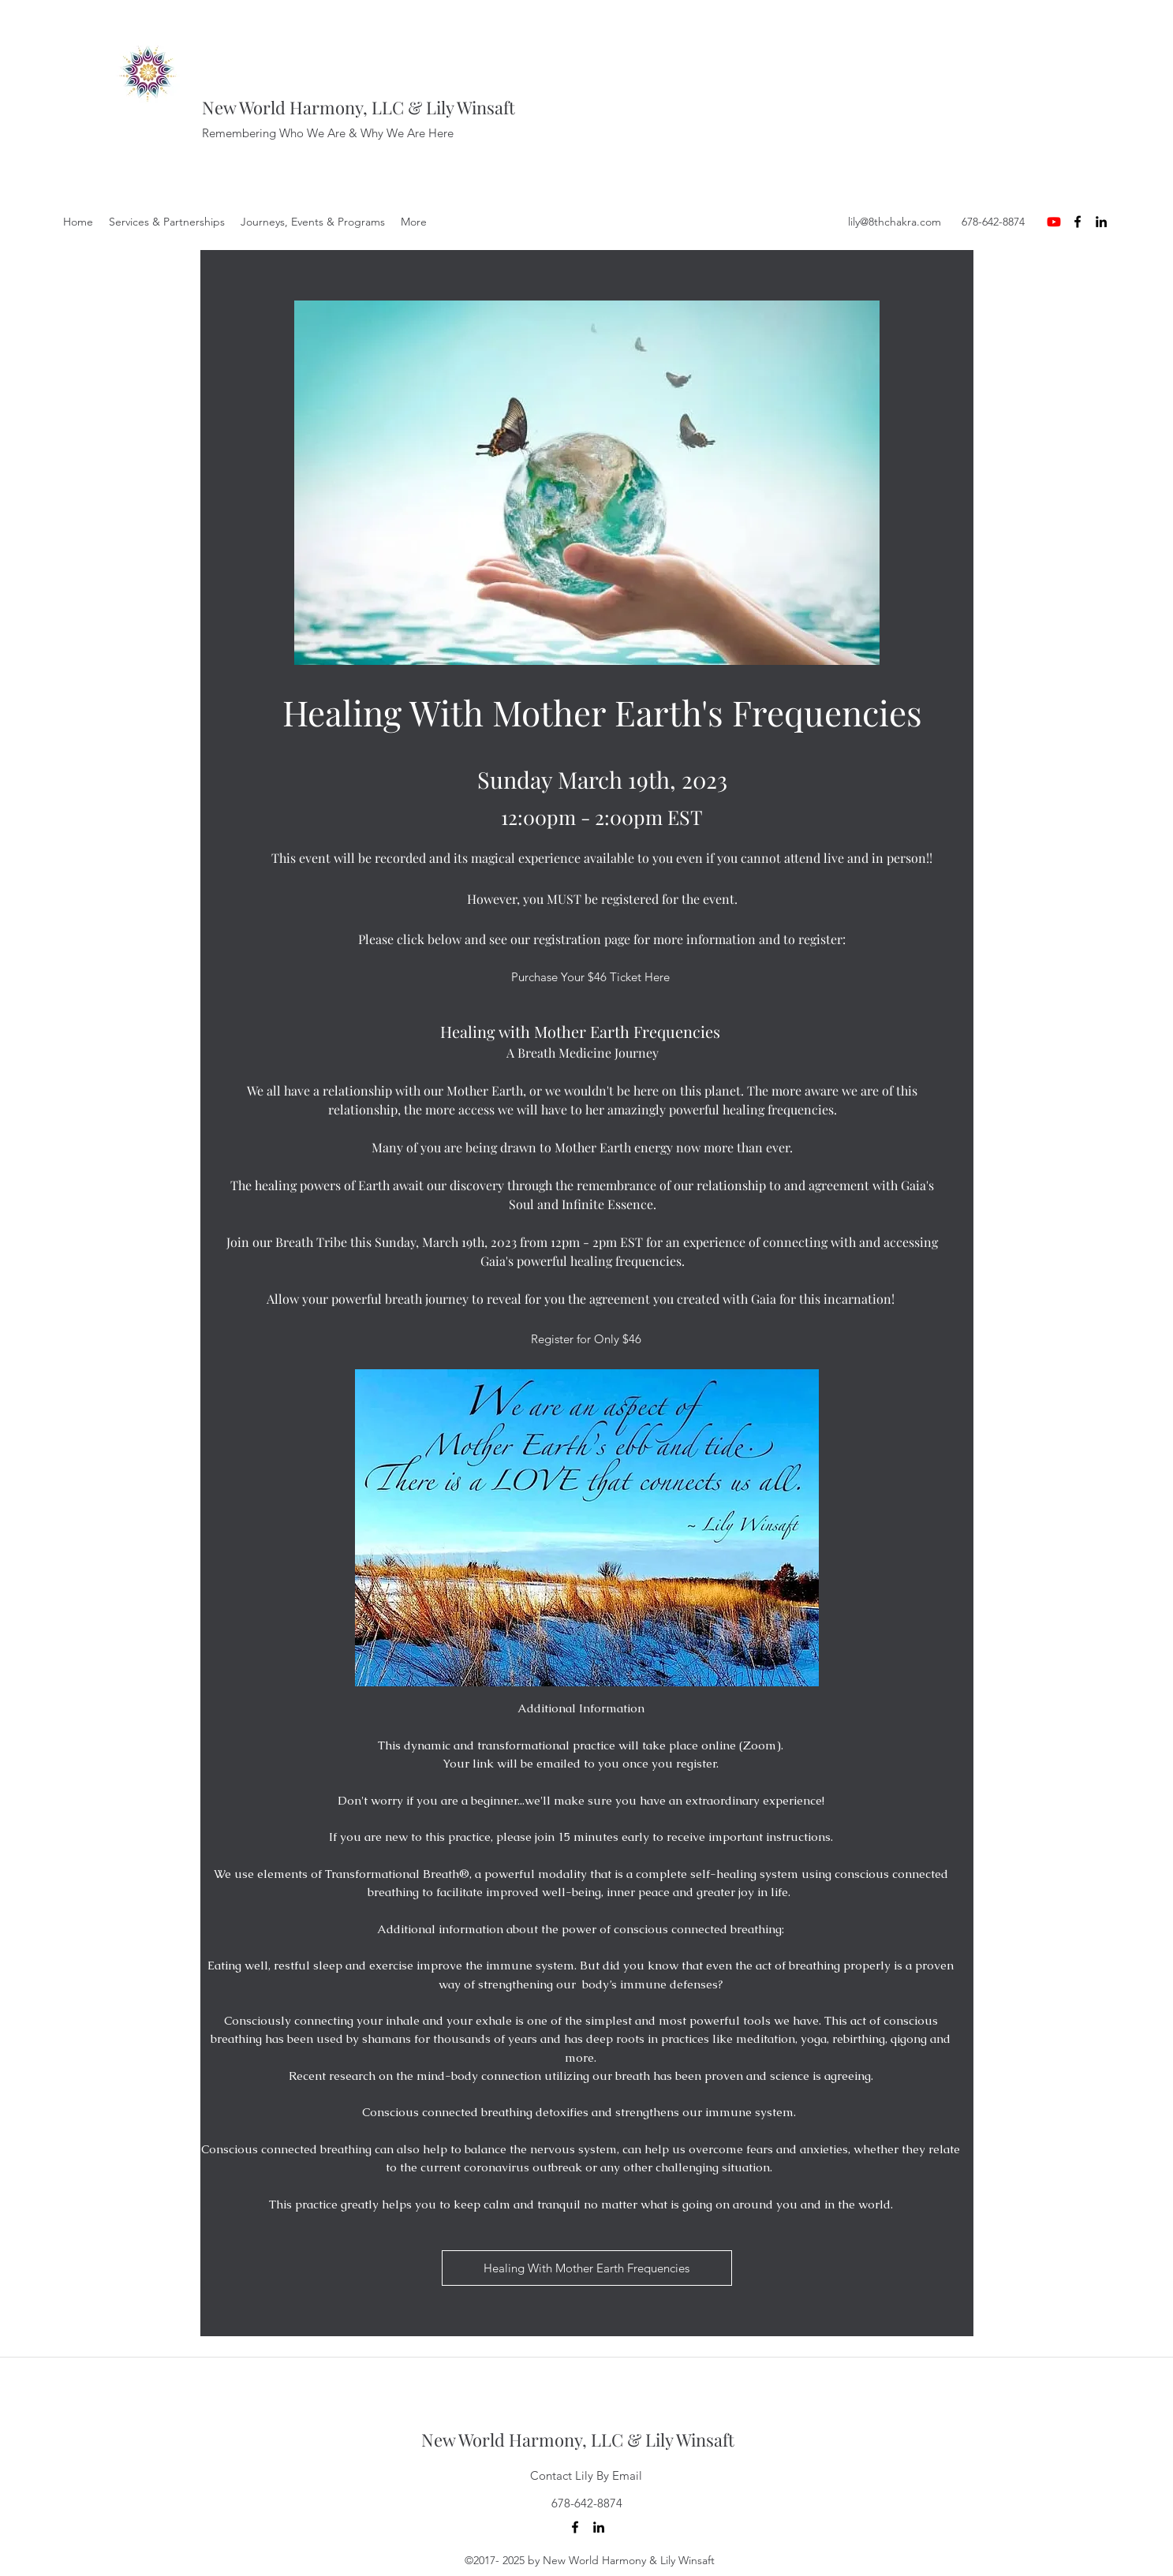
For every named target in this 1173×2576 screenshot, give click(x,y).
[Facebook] (1077, 222)
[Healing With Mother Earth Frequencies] (587, 2268)
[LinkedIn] (1101, 222)
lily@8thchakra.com (894, 222)
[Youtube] (1054, 222)
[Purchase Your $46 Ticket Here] (591, 977)
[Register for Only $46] (586, 1338)
